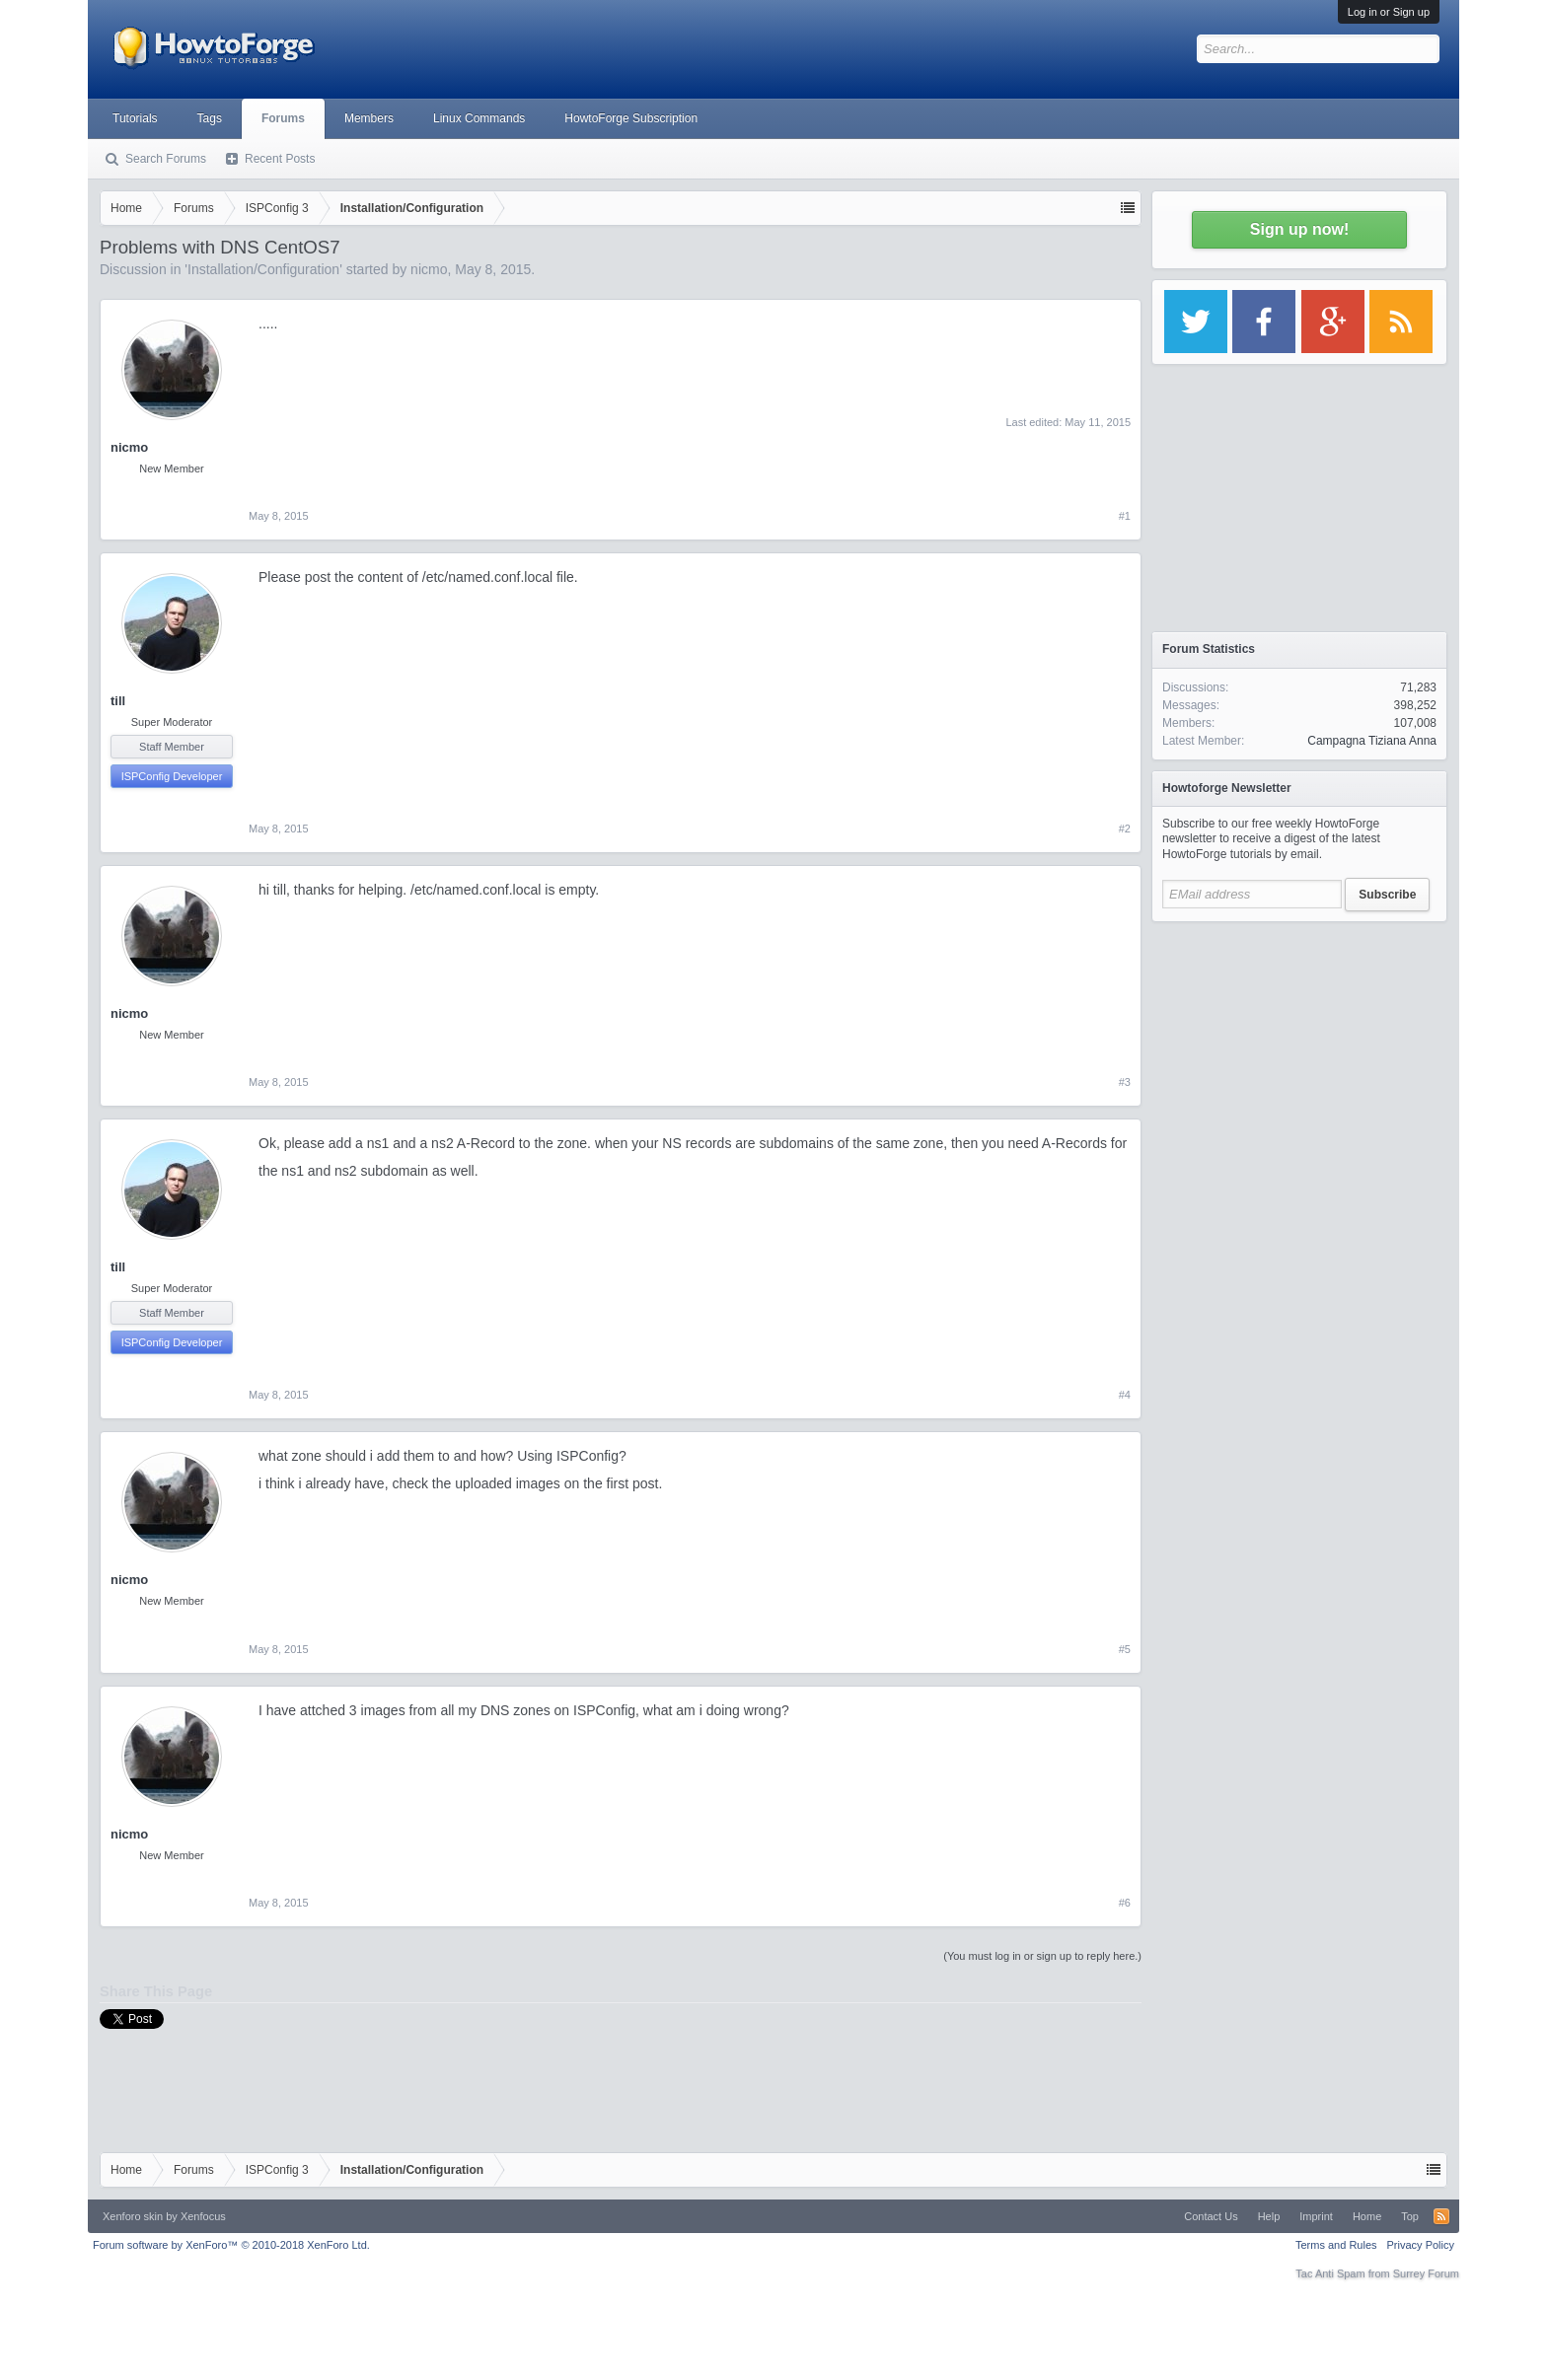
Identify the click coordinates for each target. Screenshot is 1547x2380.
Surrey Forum (1426, 2273)
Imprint (1316, 2216)
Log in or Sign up (1389, 12)
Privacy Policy (1420, 2245)
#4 (1125, 1395)
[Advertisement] (1299, 1055)
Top (1410, 2216)
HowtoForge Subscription (631, 118)
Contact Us (1210, 2216)
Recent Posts (280, 159)
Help (1269, 2216)
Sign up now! (1299, 229)
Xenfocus (203, 2216)
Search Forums (165, 159)
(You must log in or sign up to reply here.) (1042, 1956)
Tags (209, 118)
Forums (283, 118)
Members (369, 118)
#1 (1125, 516)
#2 (1125, 828)
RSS (1441, 2216)
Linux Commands (479, 118)
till (117, 700)
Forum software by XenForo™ (231, 2245)
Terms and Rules (1336, 2245)
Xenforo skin (133, 2216)
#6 (1125, 1903)
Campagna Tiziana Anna (1371, 741)
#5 (1125, 1649)
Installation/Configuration (263, 269)
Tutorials (135, 118)
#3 (1125, 1082)
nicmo (428, 269)
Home (1367, 2216)
